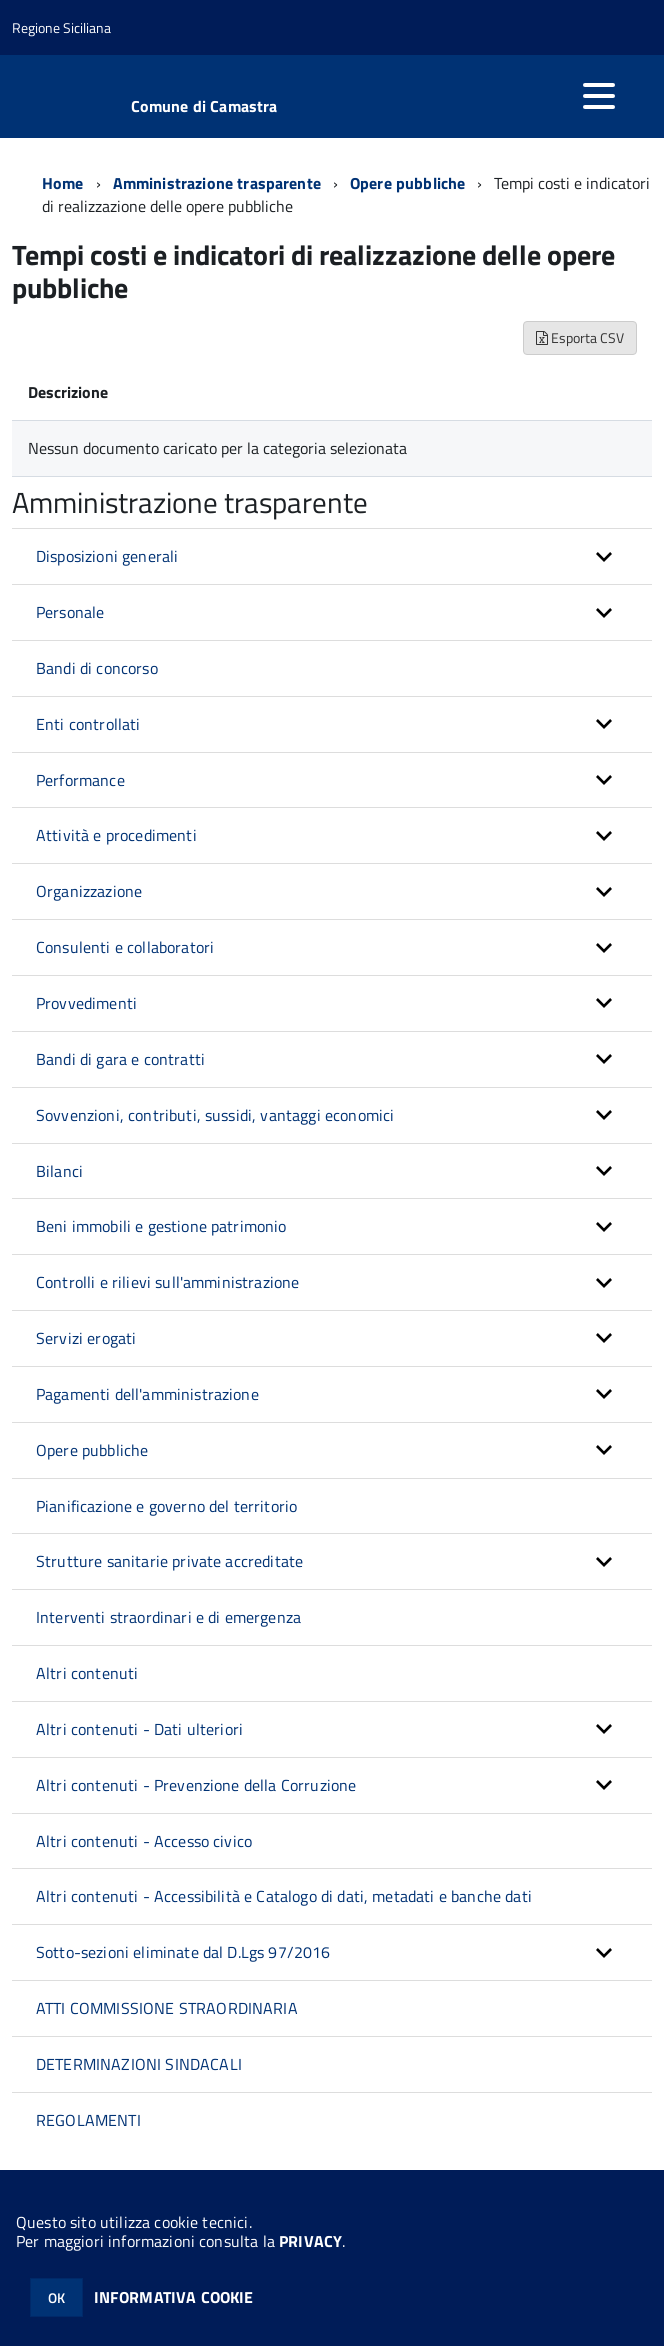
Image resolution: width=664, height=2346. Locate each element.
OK (56, 2297)
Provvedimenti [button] (86, 1003)
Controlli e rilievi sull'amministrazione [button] (167, 1282)
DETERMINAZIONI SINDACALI (139, 2064)
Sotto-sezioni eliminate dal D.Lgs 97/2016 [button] (183, 1952)
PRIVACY (310, 2241)
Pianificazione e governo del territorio (166, 1506)
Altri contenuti (87, 1673)
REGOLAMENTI (88, 2120)
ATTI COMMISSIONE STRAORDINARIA (167, 2008)
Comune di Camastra (204, 106)
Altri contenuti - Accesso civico (144, 1841)
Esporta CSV (580, 337)
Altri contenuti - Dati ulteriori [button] (139, 1729)
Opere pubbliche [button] (92, 1450)
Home (63, 183)
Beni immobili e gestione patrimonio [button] (161, 1226)
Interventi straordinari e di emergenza (168, 1617)
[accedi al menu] (599, 96)
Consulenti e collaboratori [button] (125, 947)
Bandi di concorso (97, 668)
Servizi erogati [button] (86, 1338)
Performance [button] (80, 780)
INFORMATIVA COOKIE (174, 2297)
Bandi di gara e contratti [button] (120, 1059)
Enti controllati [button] (88, 724)
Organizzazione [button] (89, 891)
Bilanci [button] (59, 1171)
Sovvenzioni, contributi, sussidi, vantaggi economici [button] (215, 1115)
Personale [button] (70, 612)
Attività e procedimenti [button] (116, 835)
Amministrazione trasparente (217, 183)
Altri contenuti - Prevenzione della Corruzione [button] (196, 1785)
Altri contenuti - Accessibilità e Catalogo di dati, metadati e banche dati (284, 1896)
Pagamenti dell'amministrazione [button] (147, 1394)
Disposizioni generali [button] (107, 556)
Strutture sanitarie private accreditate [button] (169, 1561)
